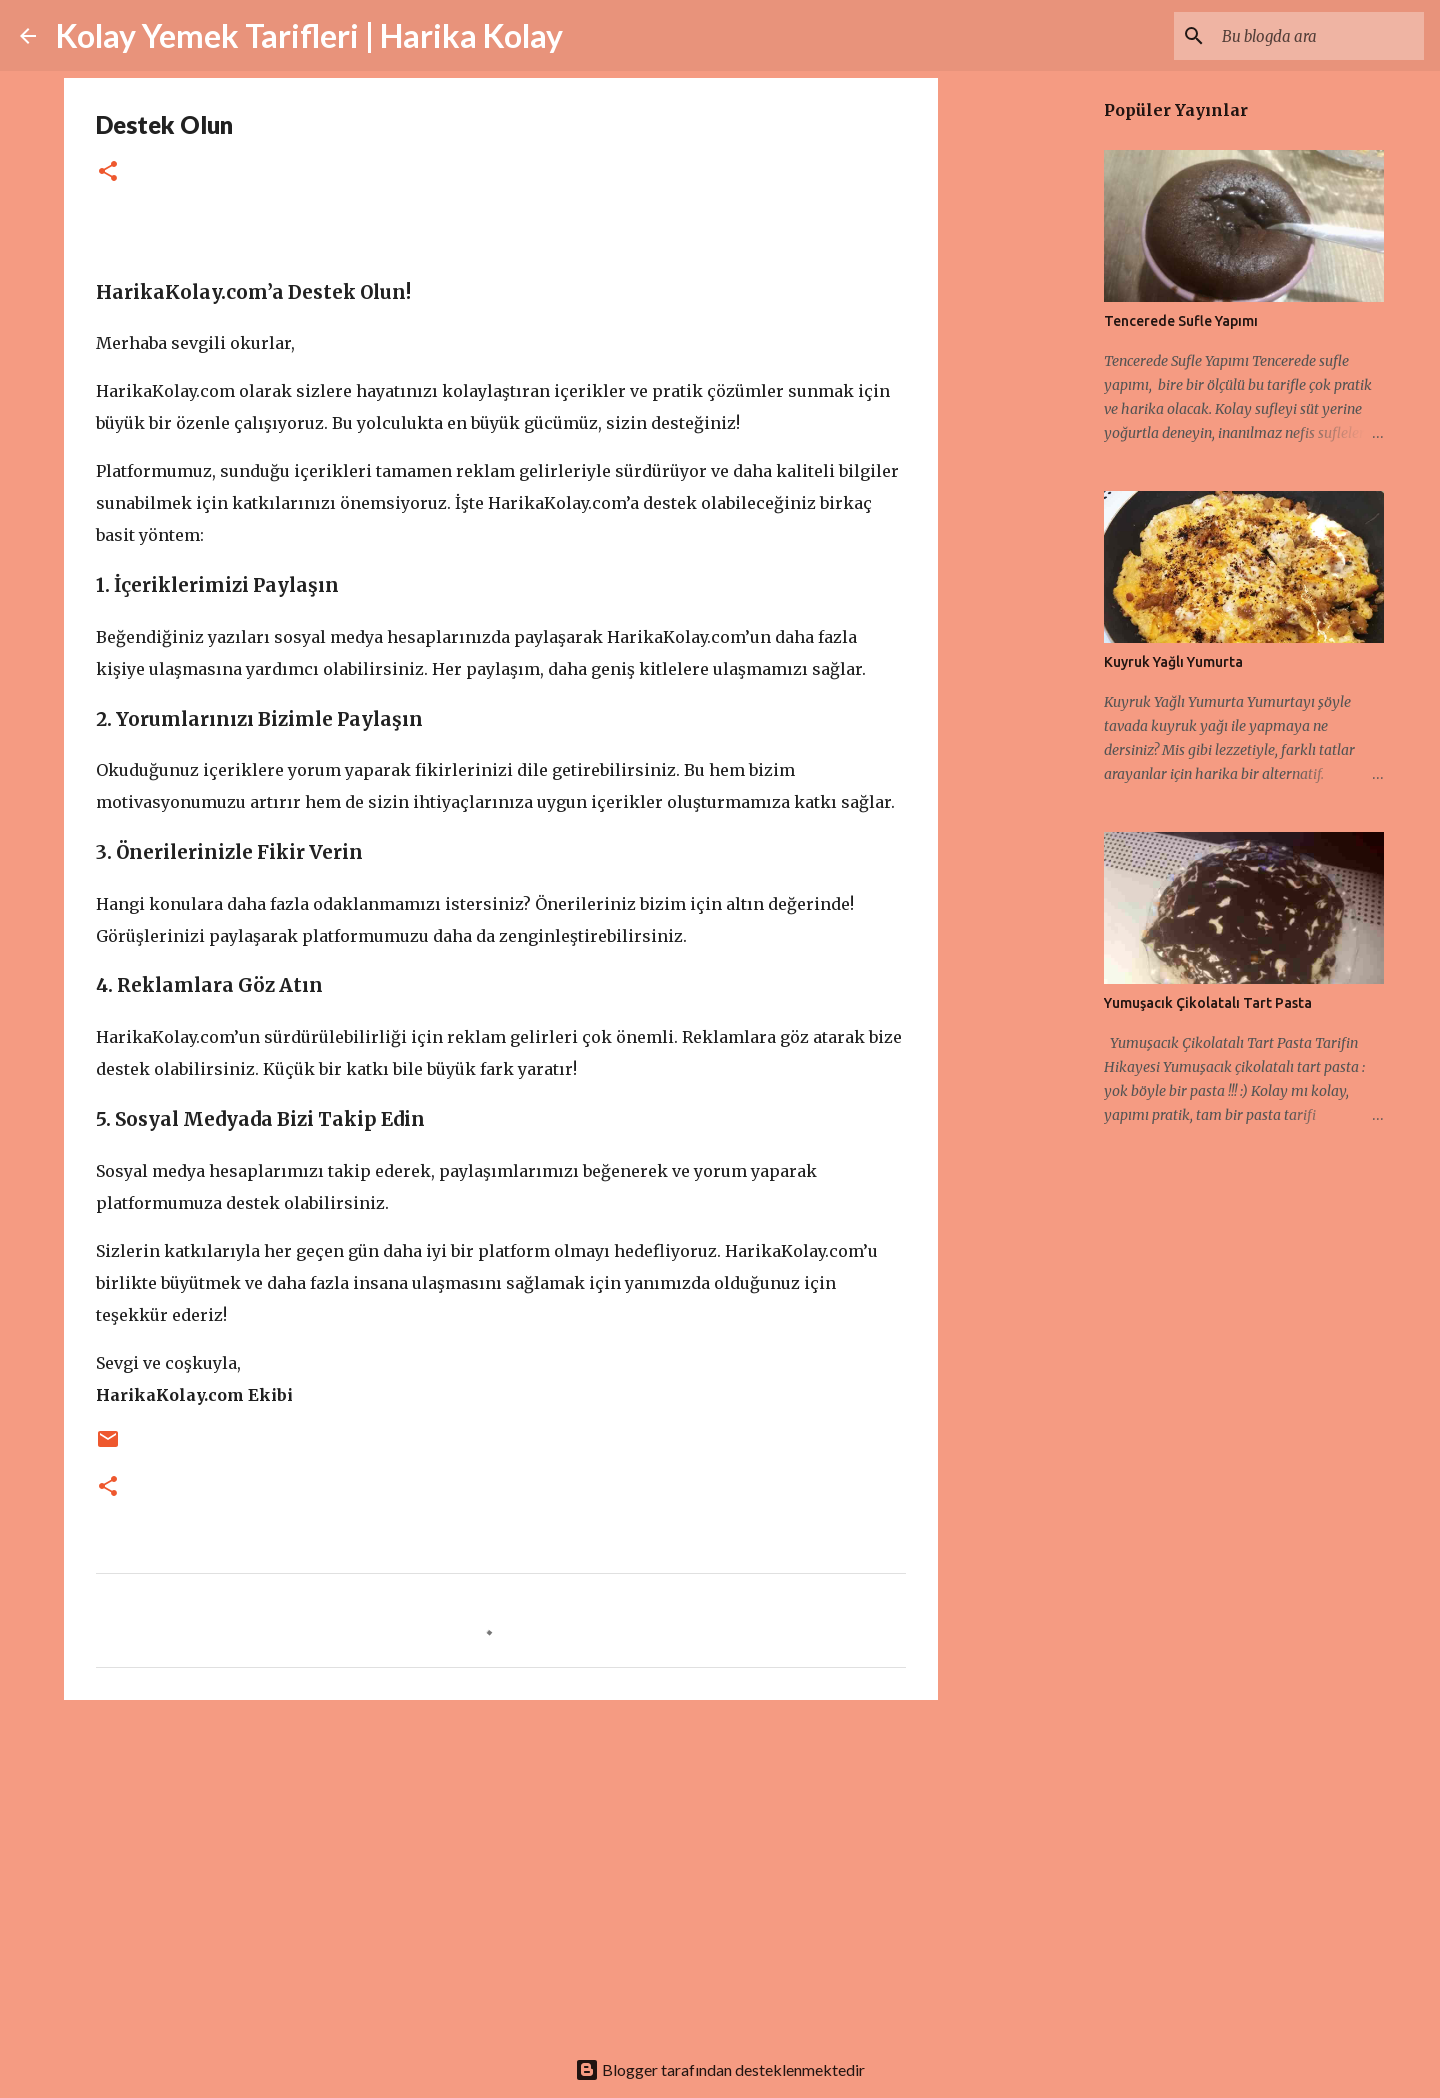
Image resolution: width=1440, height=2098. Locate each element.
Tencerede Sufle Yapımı (1181, 321)
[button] (108, 172)
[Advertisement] (501, 1870)
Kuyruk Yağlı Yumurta (1173, 662)
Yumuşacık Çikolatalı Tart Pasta (1208, 1003)
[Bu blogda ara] (1319, 36)
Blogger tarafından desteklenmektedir (720, 2069)
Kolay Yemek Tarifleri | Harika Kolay (309, 35)
